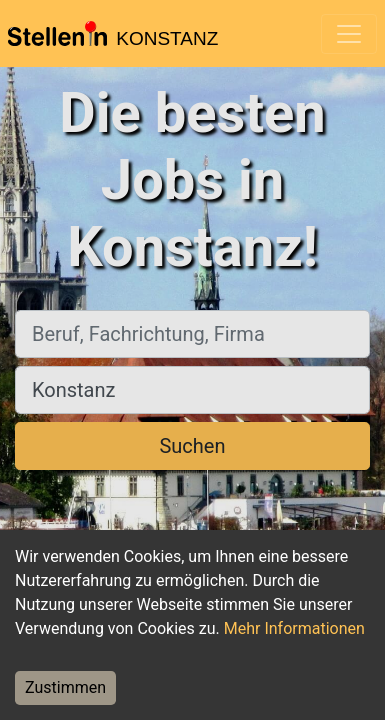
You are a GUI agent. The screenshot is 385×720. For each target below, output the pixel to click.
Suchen (192, 446)
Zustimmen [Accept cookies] (65, 687)
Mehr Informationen (294, 628)
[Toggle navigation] (349, 34)
